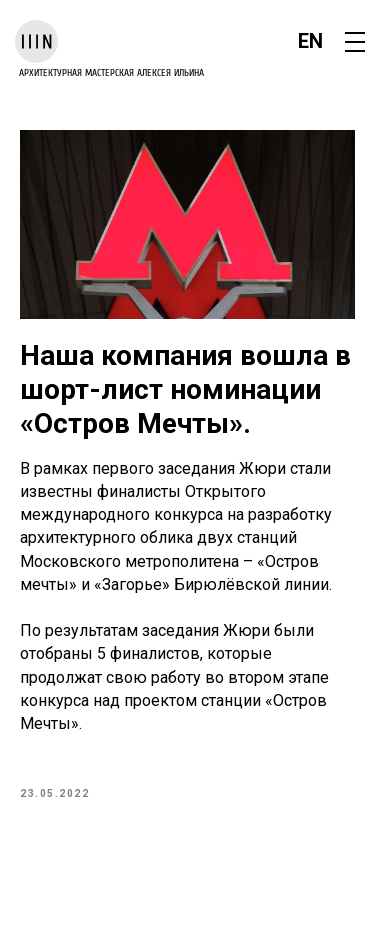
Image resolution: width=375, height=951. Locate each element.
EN (310, 41)
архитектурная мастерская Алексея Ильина (111, 73)
